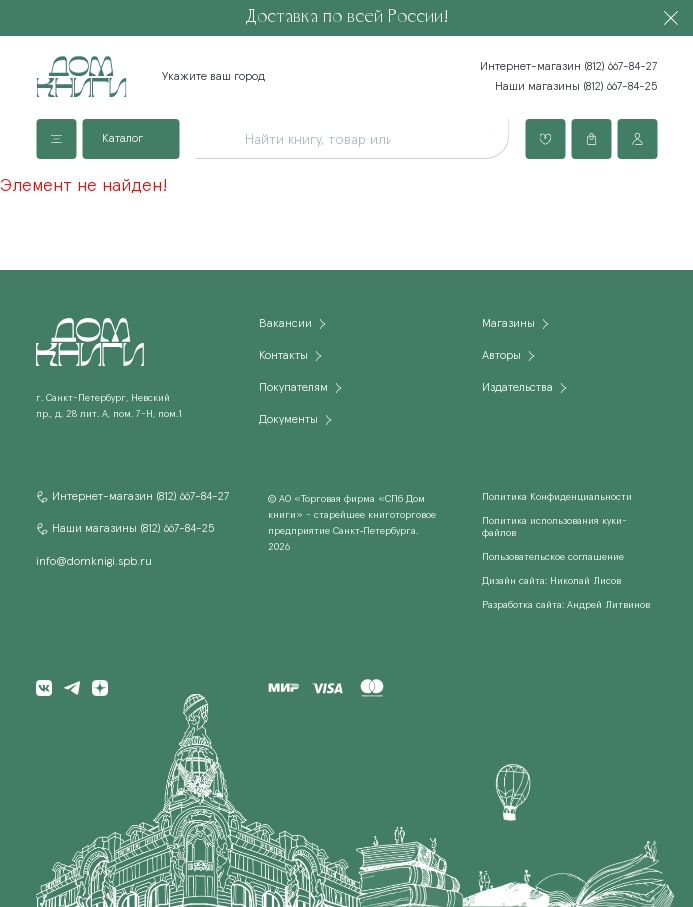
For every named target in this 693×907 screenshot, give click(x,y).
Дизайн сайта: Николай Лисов (551, 581)
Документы (288, 420)
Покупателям (293, 388)
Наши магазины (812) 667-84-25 (576, 87)
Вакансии (285, 324)
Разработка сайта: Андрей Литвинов (566, 605)
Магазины (508, 324)
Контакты (283, 356)
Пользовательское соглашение (553, 557)
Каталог (122, 139)
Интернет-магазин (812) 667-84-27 (568, 67)
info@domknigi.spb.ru (94, 562)
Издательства (517, 388)
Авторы (501, 356)
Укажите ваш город (213, 77)
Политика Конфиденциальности (557, 497)
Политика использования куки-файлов (554, 527)
